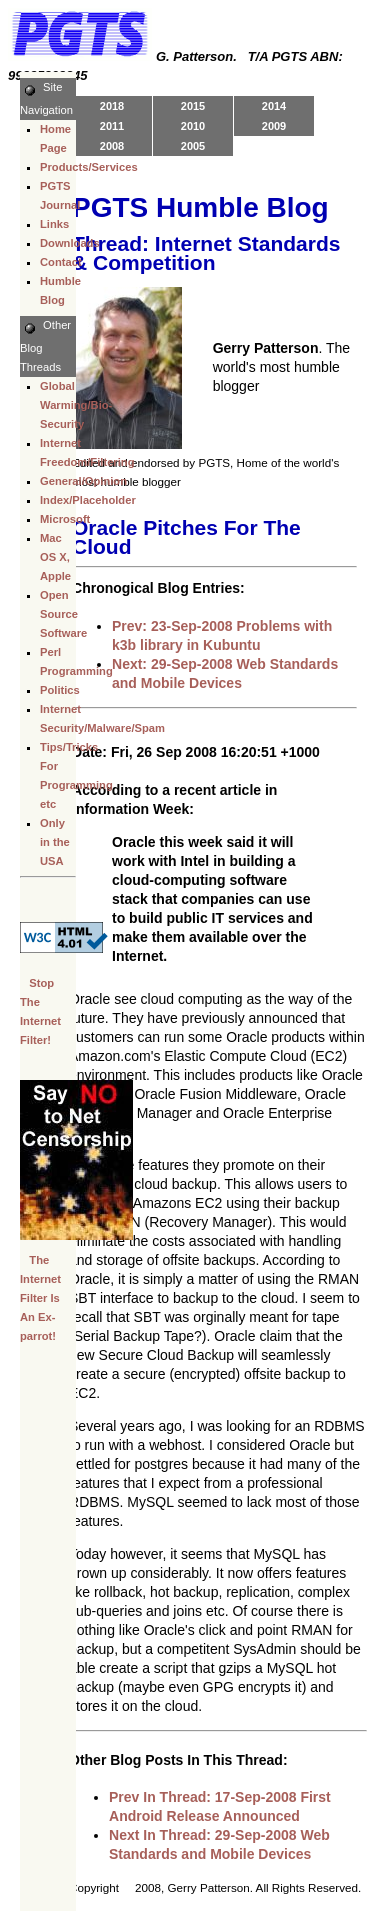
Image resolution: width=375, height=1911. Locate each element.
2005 (193, 146)
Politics (60, 690)
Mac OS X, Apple (55, 557)
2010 (193, 126)
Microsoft (65, 519)
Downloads (70, 243)
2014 (274, 106)
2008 (112, 146)
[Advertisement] (120, 1477)
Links (54, 224)
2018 (112, 106)
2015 (193, 106)
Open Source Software (63, 614)
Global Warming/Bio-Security (76, 405)
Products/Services (89, 167)
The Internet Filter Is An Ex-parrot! (40, 1298)
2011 (112, 126)
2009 (274, 126)
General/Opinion (83, 481)
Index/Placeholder (88, 500)
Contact (61, 262)
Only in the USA (55, 842)
